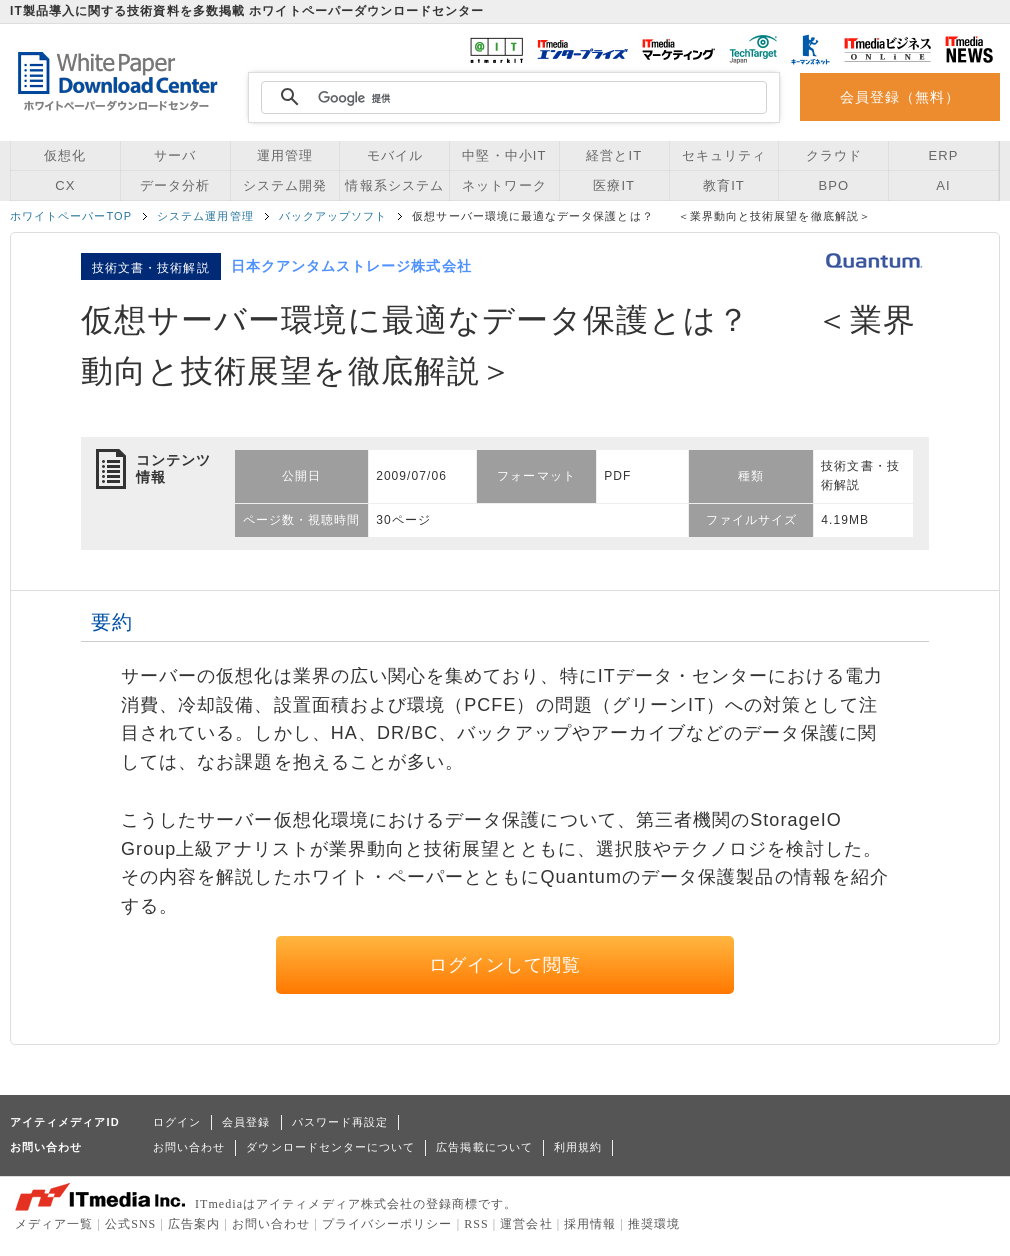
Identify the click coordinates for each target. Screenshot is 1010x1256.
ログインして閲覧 (505, 965)
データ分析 (175, 185)
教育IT (724, 185)
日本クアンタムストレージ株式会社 (351, 266)
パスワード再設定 (340, 1122)
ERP (944, 155)
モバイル (395, 155)
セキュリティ (724, 155)
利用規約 (578, 1147)
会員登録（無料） (900, 97)
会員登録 (246, 1122)
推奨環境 (654, 1224)
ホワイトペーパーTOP (71, 216)
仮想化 (65, 155)
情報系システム (394, 185)
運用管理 (285, 155)
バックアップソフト (333, 216)
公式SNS (130, 1224)
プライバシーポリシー (387, 1224)
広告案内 (194, 1224)
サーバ (175, 155)
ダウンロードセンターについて (330, 1147)
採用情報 (590, 1224)
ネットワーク (504, 185)
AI (943, 185)
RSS (476, 1224)
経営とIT (614, 155)
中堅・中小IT (504, 155)
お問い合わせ (189, 1147)
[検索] (511, 98)
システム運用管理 (205, 216)
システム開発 (285, 185)
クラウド (834, 155)
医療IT (614, 185)
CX (65, 185)
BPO (833, 185)
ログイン (177, 1122)
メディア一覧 (54, 1224)
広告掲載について (484, 1147)
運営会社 (526, 1224)
